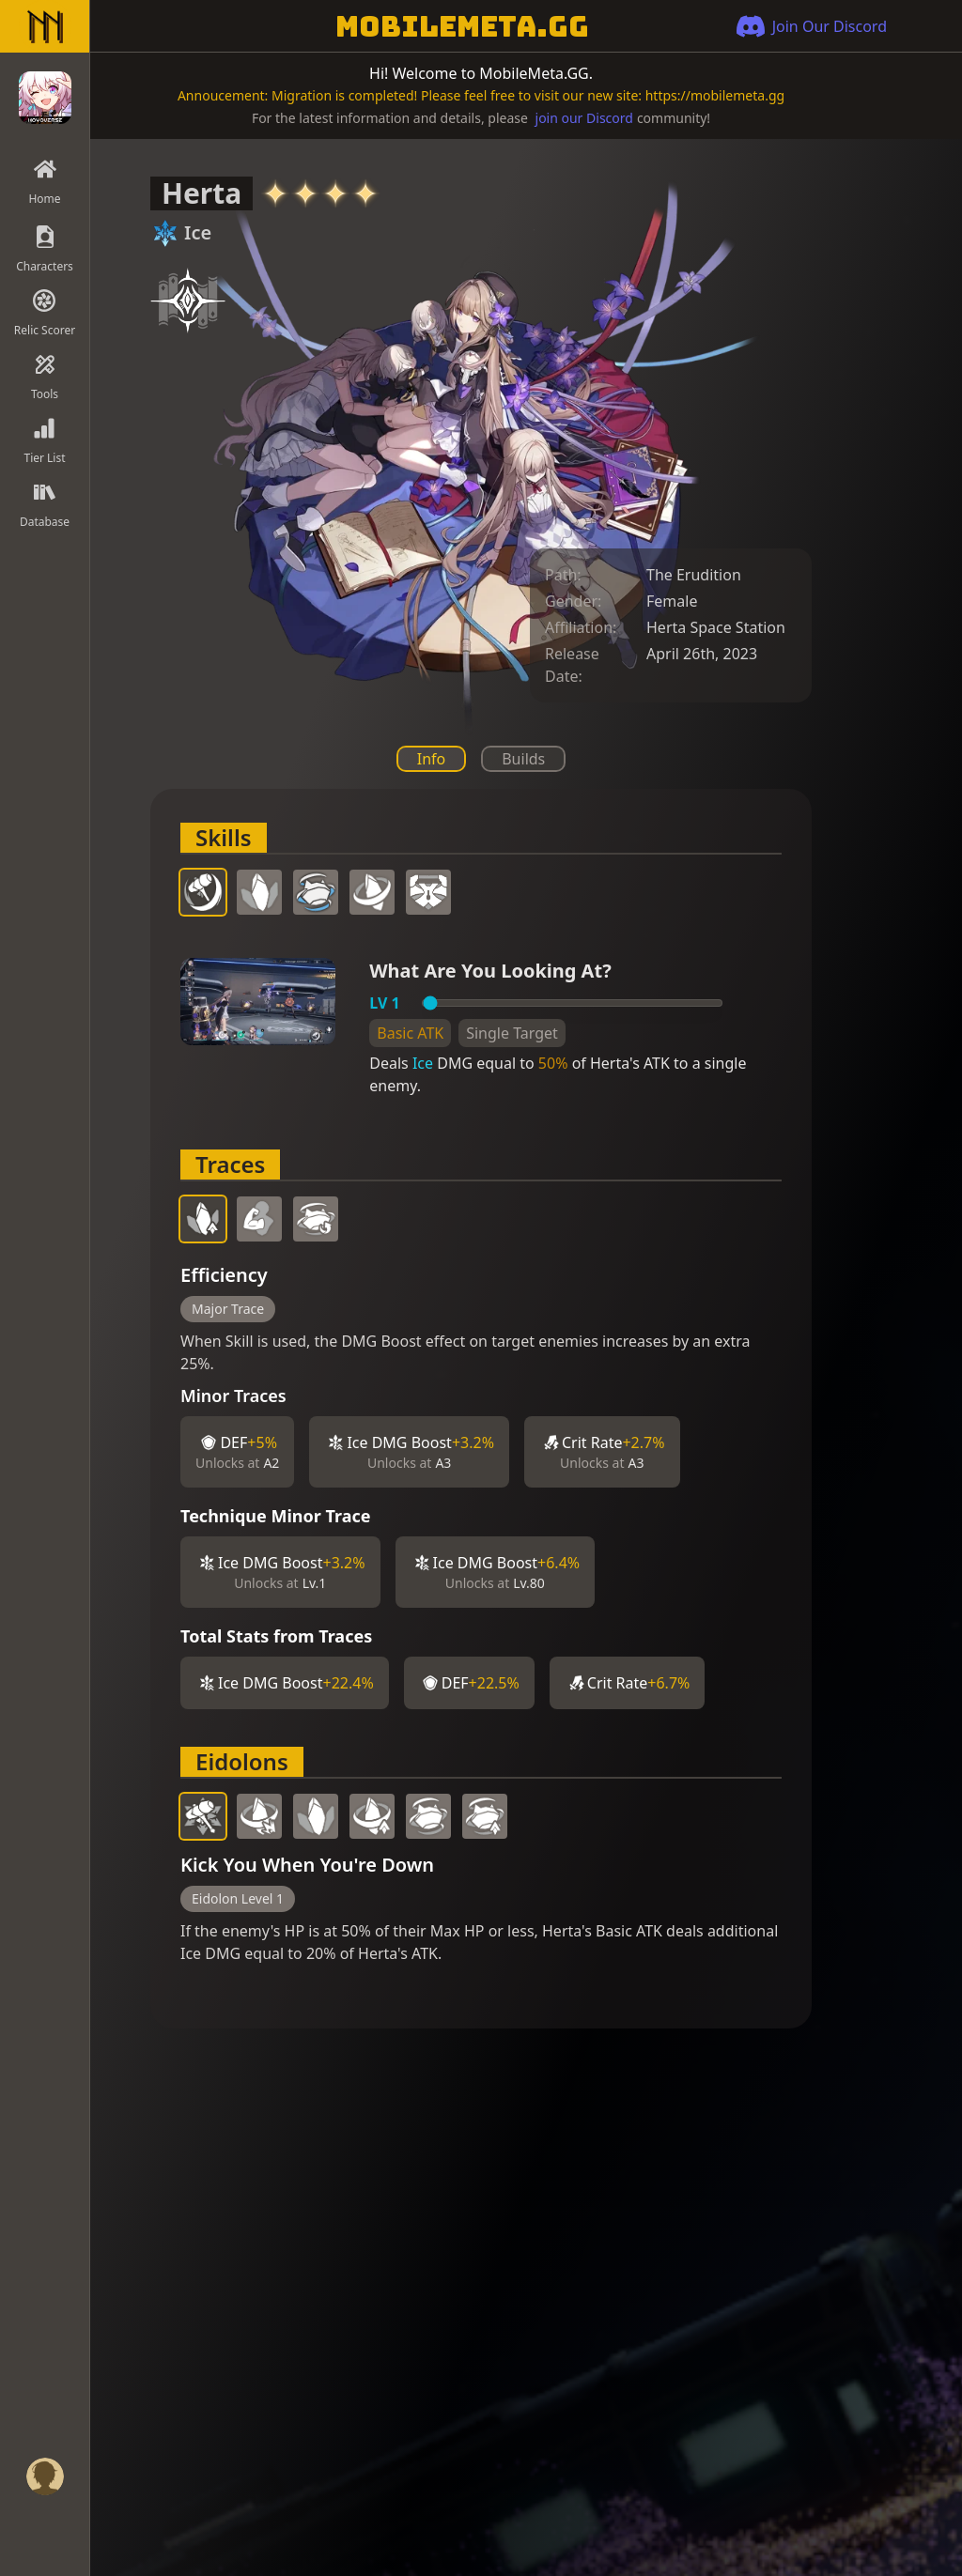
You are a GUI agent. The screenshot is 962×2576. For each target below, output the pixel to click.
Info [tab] (431, 758)
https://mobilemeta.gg (714, 95)
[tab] (202, 892)
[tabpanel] (481, 1408)
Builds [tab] (523, 758)
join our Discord (584, 118)
